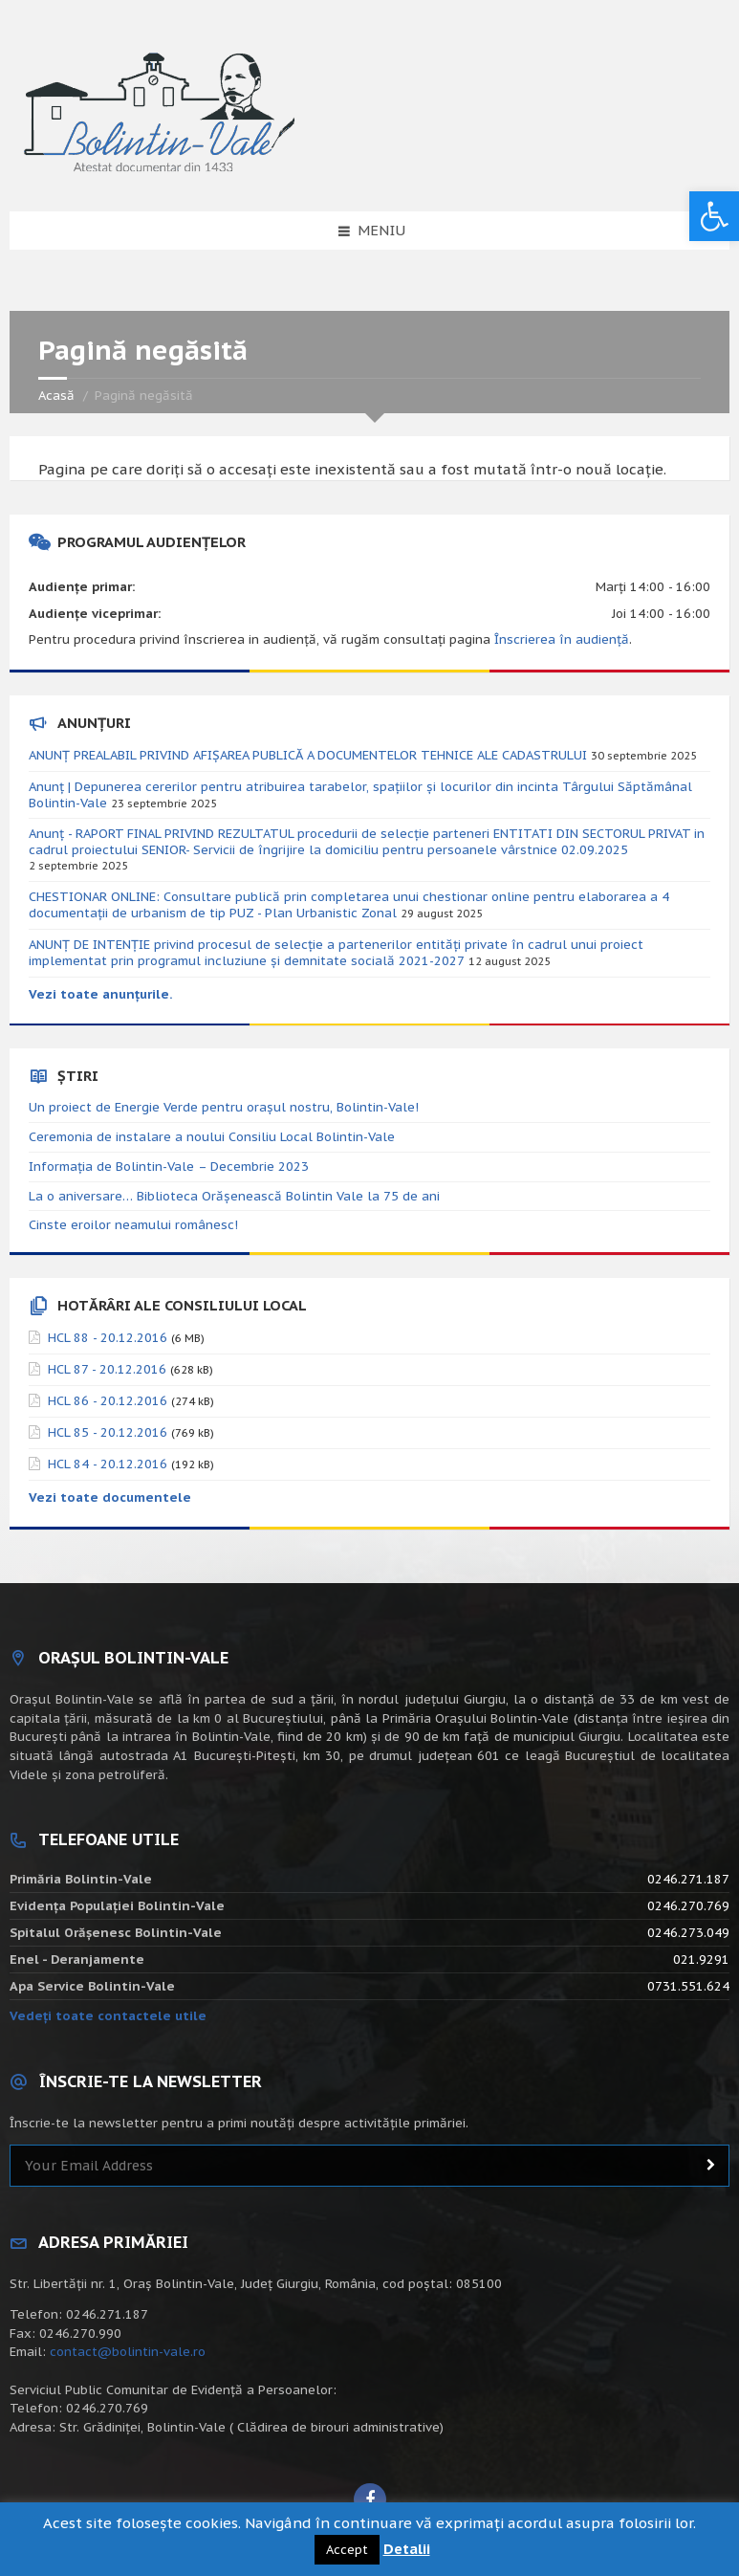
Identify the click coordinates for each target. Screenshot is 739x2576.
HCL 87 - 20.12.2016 (107, 1369)
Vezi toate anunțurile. (101, 994)
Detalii (406, 2549)
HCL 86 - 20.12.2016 (107, 1401)
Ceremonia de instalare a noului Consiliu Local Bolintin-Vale (212, 1137)
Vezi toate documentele (110, 1497)
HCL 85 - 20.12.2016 (107, 1432)
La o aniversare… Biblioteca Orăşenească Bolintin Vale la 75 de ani (234, 1196)
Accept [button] (347, 2550)
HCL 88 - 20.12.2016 (107, 1338)
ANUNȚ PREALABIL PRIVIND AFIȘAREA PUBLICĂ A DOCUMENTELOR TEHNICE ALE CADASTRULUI (308, 755)
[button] (714, 216)
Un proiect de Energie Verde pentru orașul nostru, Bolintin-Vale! (224, 1107)
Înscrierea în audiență (561, 639)
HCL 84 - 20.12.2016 (107, 1464)
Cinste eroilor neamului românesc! (133, 1225)
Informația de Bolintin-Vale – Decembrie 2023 (169, 1166)
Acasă (56, 395)
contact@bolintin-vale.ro (128, 2352)
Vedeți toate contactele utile (108, 2016)
